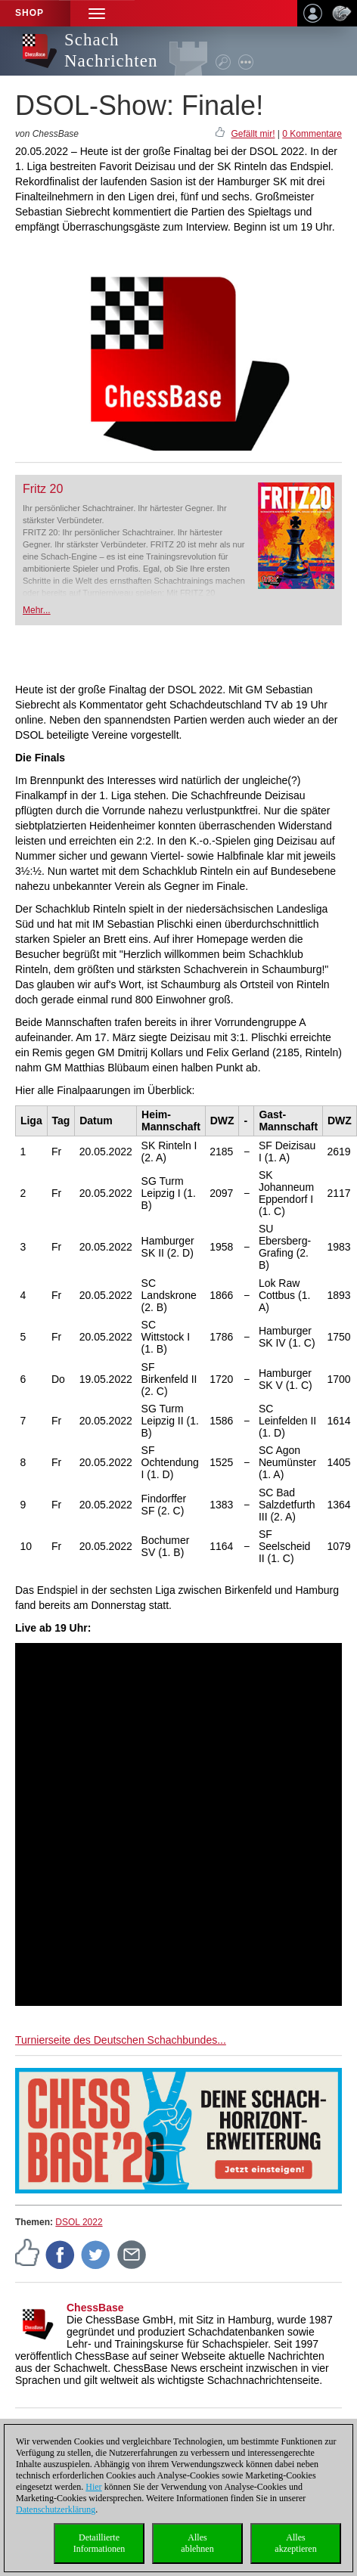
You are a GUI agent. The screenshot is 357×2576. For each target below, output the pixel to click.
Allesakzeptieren (295, 2543)
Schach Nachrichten (110, 50)
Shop (29, 13)
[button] (96, 13)
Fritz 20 (43, 488)
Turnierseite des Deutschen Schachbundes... (120, 2040)
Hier (93, 2486)
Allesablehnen (197, 2543)
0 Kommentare (312, 134)
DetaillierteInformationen (99, 2543)
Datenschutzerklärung (55, 2509)
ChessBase (95, 2308)
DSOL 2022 (78, 2222)
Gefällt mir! (253, 134)
